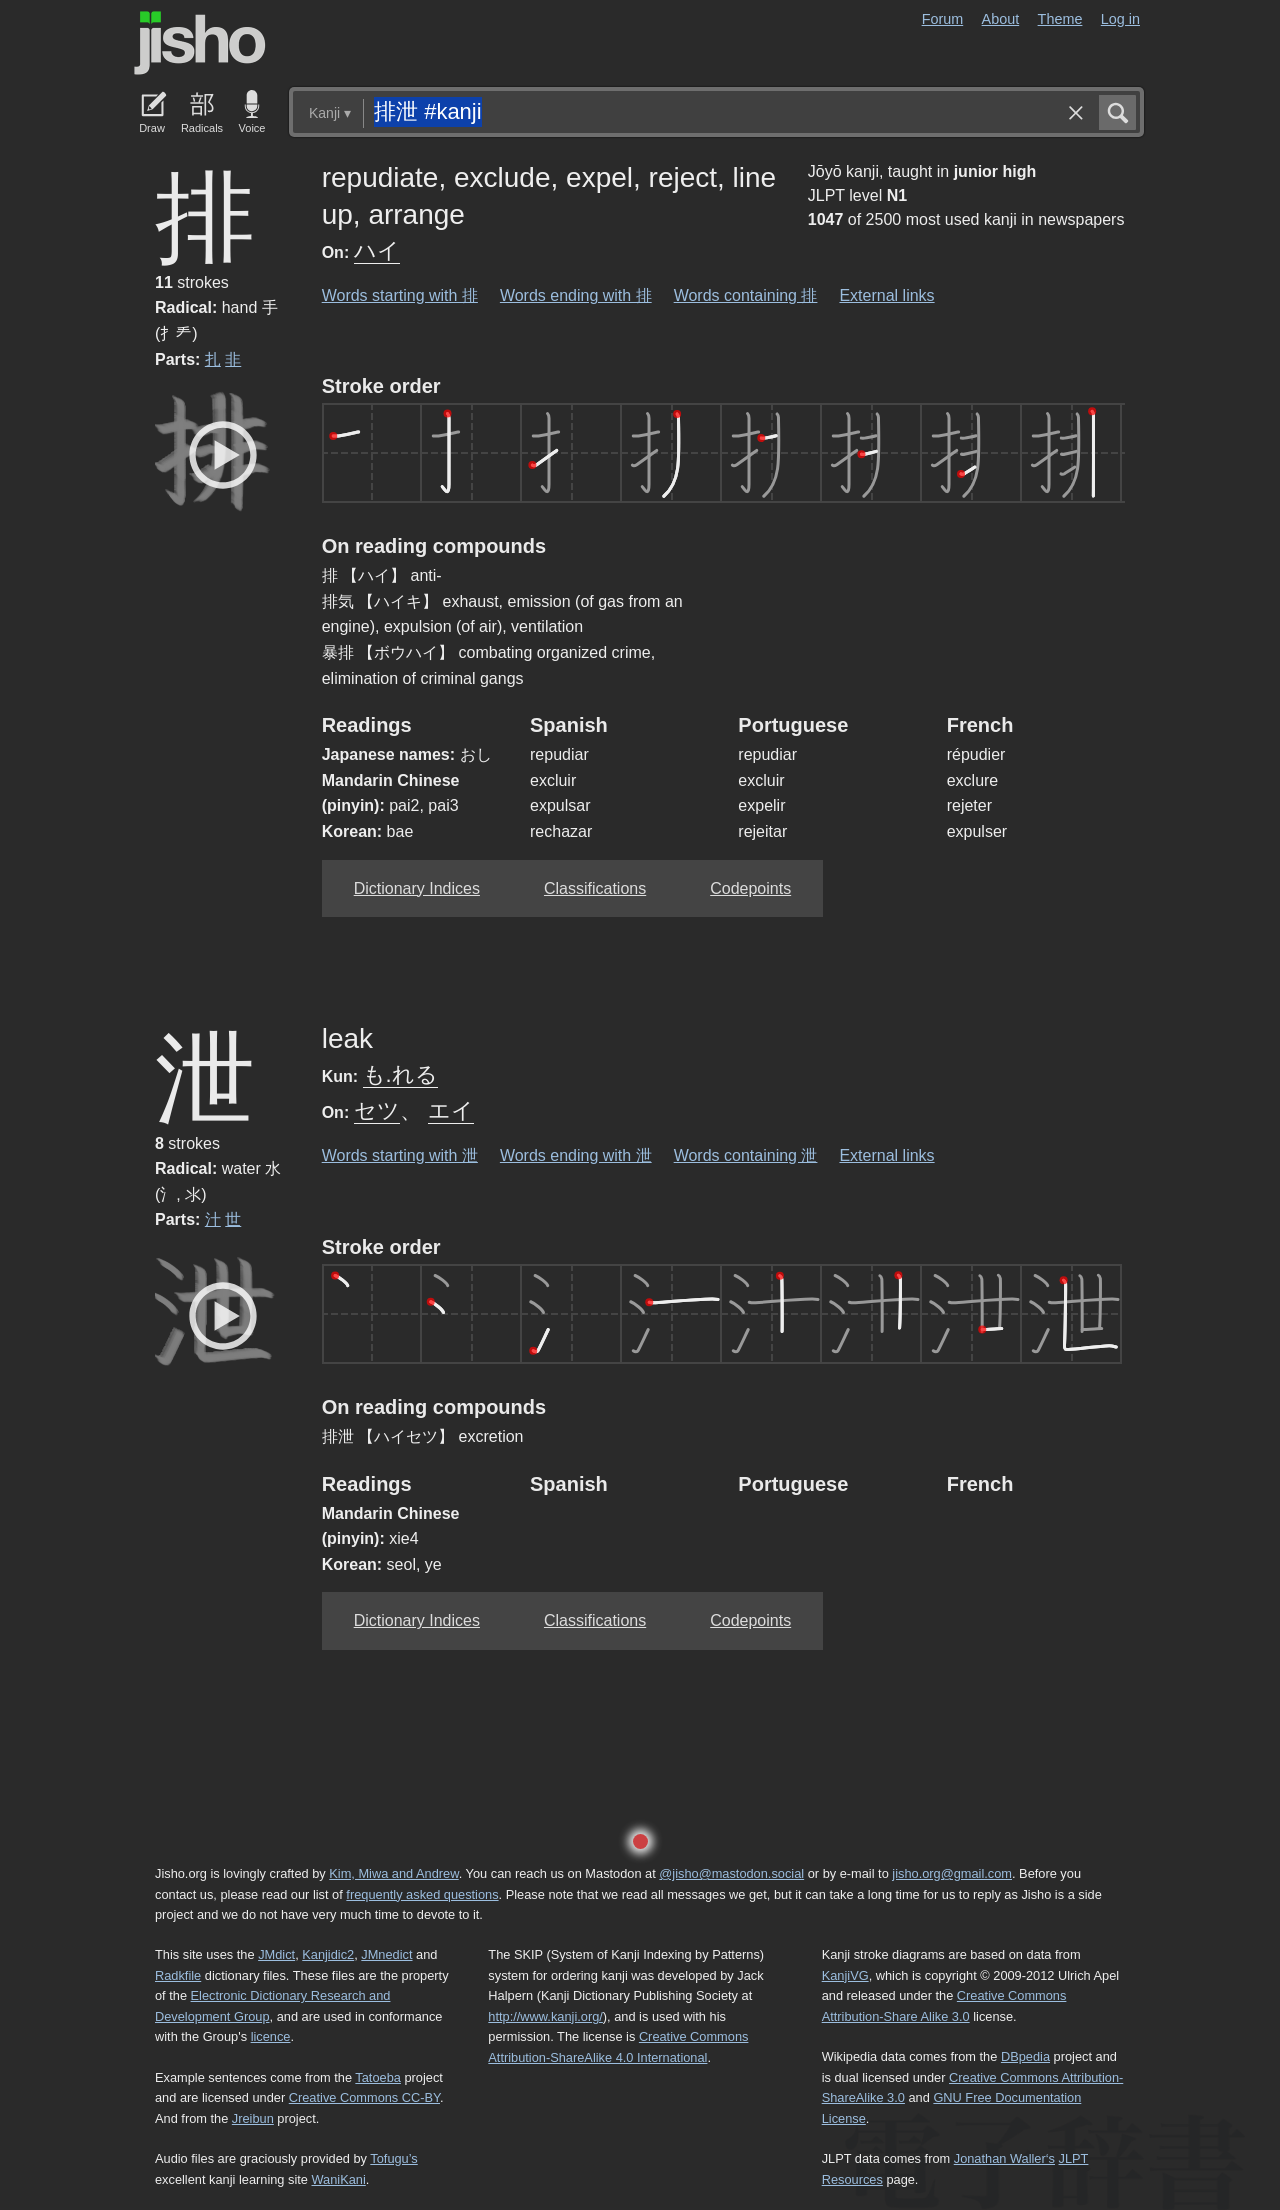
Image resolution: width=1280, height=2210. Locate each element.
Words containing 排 (746, 295)
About (1001, 19)
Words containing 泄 (746, 1155)
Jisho (200, 43)
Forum (943, 19)
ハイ (377, 250)
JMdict (276, 1954)
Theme (1060, 19)
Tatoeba (378, 2077)
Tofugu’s (393, 2158)
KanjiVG (845, 1975)
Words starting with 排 (400, 295)
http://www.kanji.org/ (545, 2016)
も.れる (400, 1074)
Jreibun (253, 2118)
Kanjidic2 (328, 1954)
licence (271, 2036)
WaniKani (339, 2179)
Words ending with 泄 (576, 1155)
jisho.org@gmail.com (952, 1873)
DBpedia (1025, 2056)
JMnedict (386, 1954)
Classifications (595, 888)
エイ (451, 1110)
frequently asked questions (422, 1894)
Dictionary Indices (417, 888)
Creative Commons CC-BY (364, 2097)
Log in (1120, 19)
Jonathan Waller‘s (1004, 2158)
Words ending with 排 (576, 295)
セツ (377, 1110)
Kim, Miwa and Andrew (393, 1873)
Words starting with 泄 (400, 1155)
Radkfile (178, 1975)
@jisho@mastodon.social (731, 1873)
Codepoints (750, 888)
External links (886, 295)
